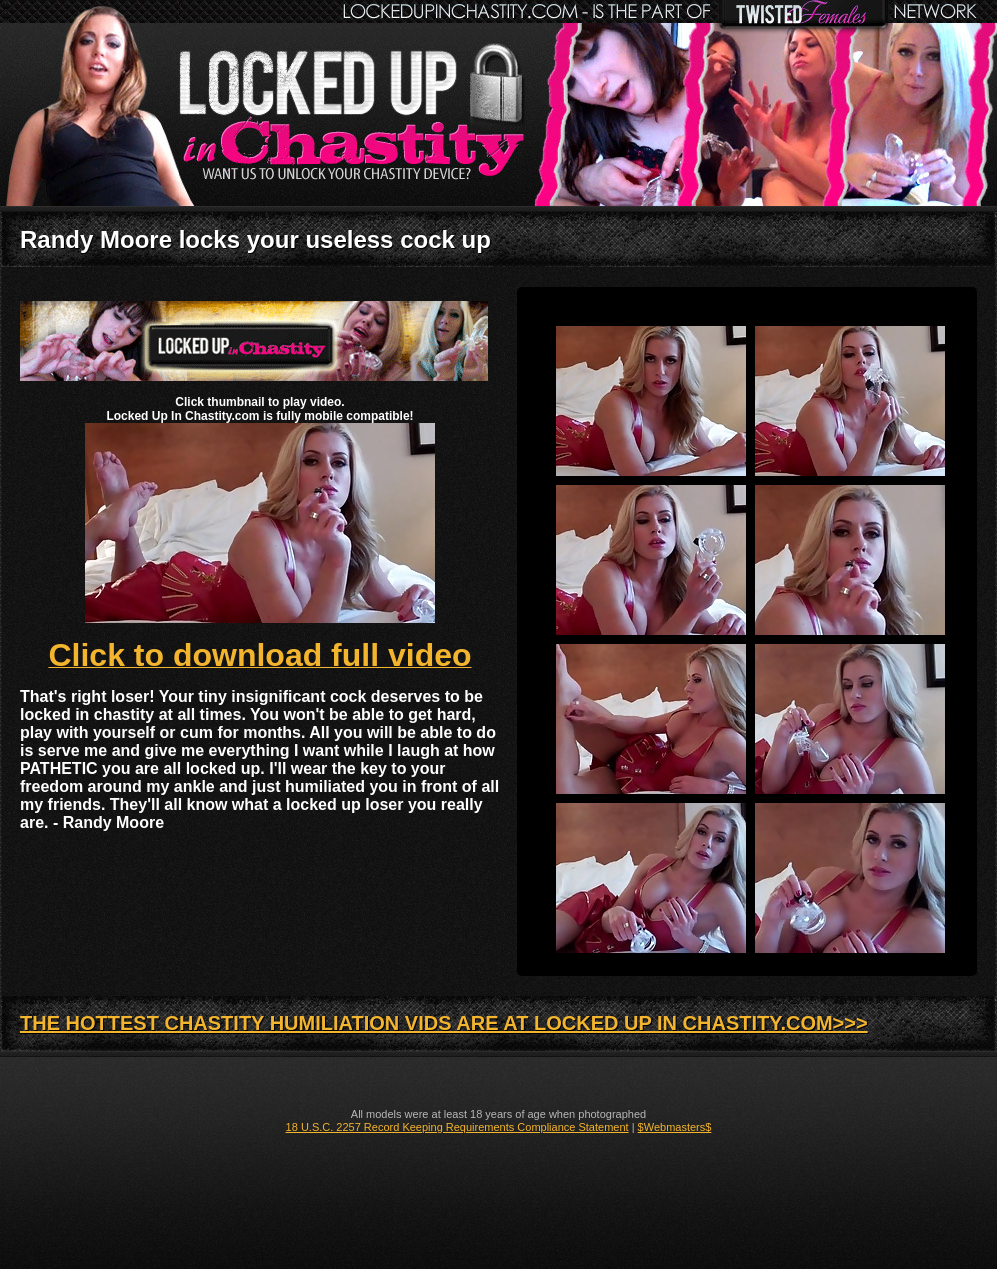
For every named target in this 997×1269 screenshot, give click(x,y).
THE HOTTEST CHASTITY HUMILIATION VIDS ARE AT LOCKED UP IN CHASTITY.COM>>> (444, 1023)
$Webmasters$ (675, 1127)
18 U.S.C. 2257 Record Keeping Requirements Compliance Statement (457, 1127)
